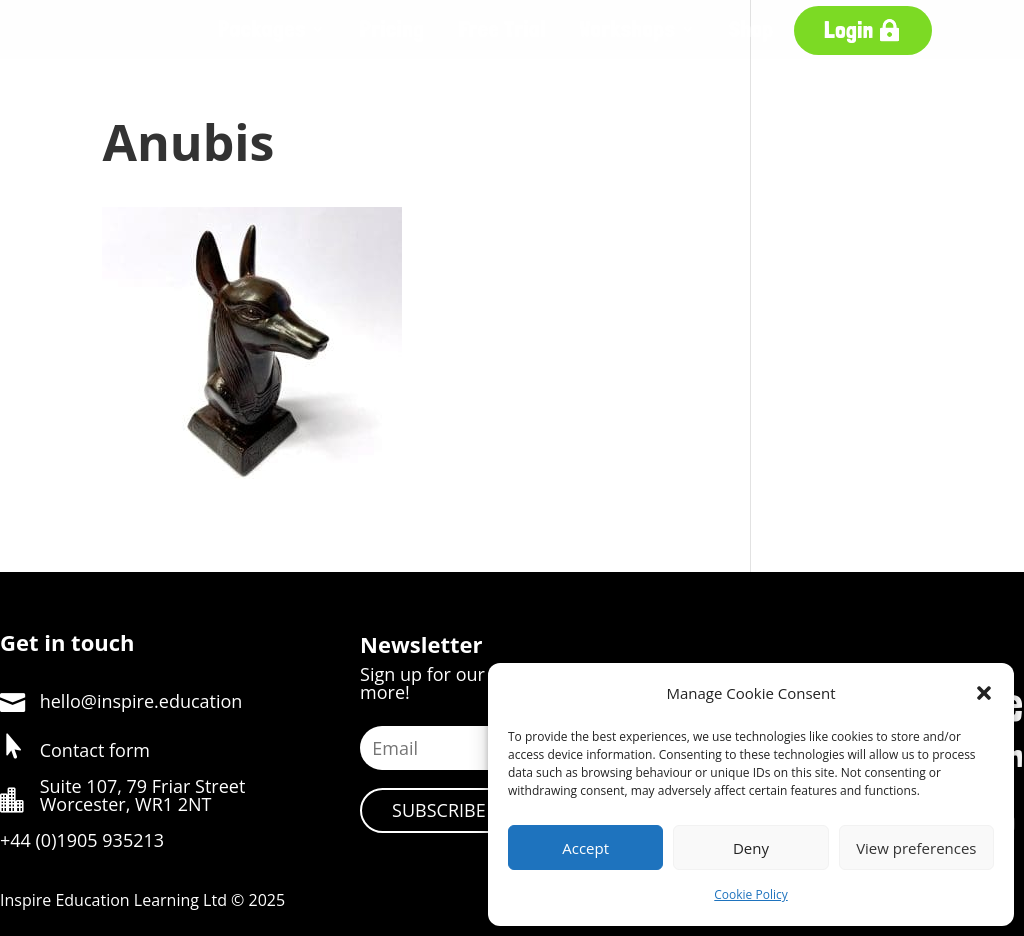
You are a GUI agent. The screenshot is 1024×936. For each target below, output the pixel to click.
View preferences (916, 848)
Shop (751, 29)
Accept (585, 848)
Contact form (95, 750)
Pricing (392, 29)
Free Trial (502, 29)
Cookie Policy (750, 894)
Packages (262, 29)
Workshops (628, 29)
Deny (751, 848)
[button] (984, 693)
